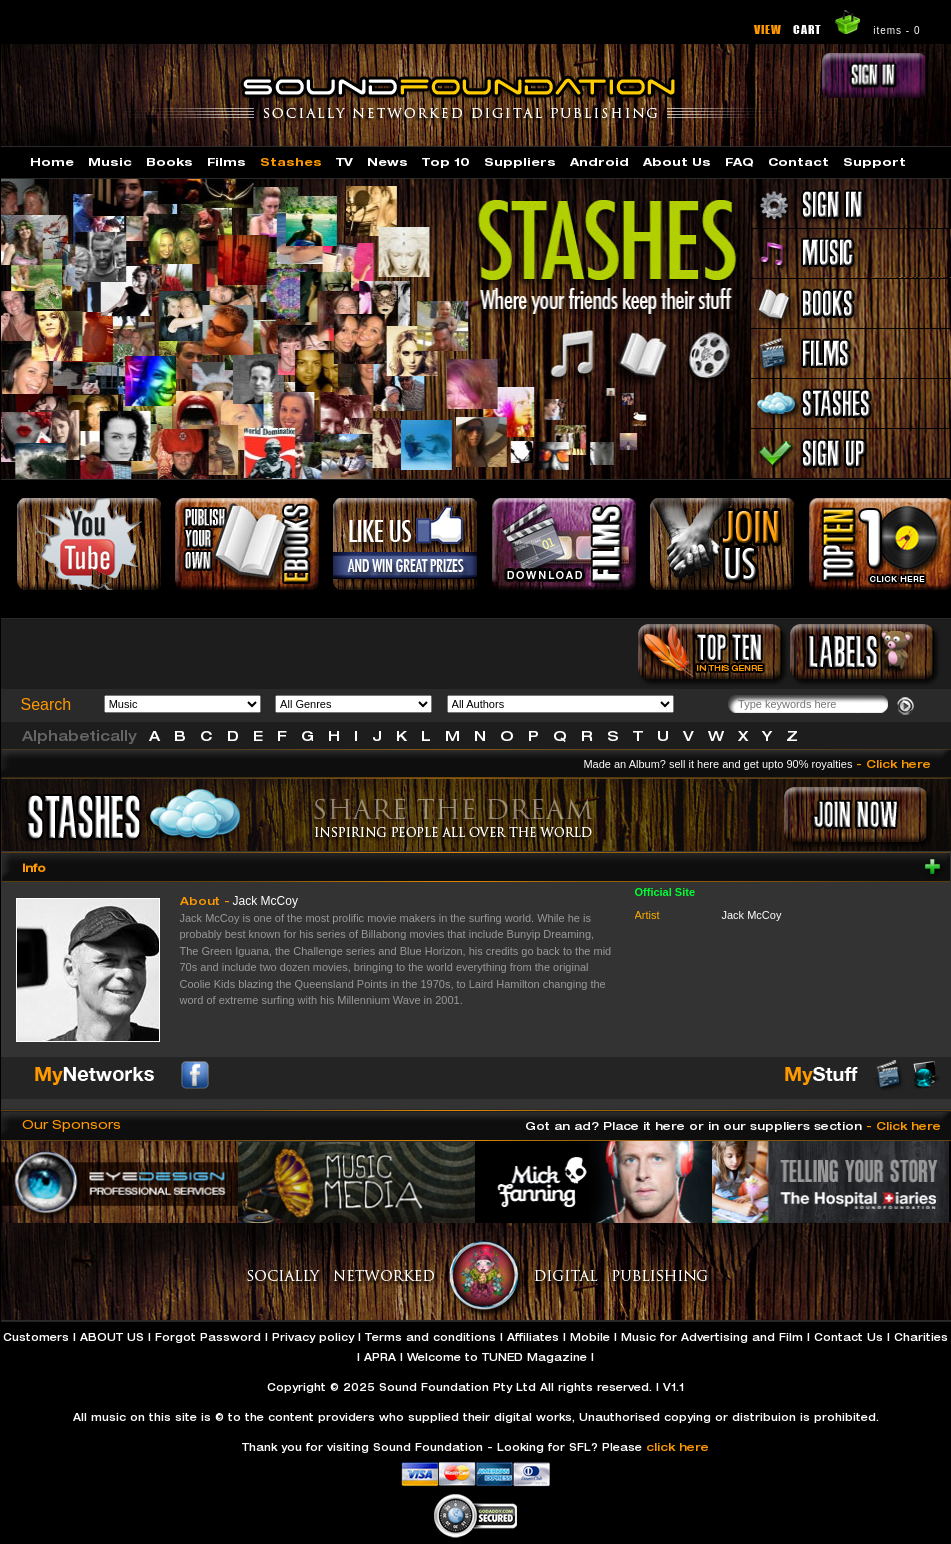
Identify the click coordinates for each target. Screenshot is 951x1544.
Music (110, 161)
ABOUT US (112, 1337)
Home (52, 161)
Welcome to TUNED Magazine (497, 1357)
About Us (677, 161)
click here (677, 1446)
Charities (921, 1337)
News (387, 161)
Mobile (590, 1337)
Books (169, 161)
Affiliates (533, 1337)
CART (807, 29)
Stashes (291, 161)
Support (874, 161)
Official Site (665, 892)
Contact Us (848, 1337)
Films (226, 161)
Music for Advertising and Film (712, 1337)
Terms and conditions (430, 1337)
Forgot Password (208, 1337)
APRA (380, 1357)
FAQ (739, 161)
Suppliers (520, 161)
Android (599, 161)
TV (344, 161)
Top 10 (446, 161)
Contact (798, 161)
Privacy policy (313, 1337)
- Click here (893, 763)
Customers (36, 1337)
